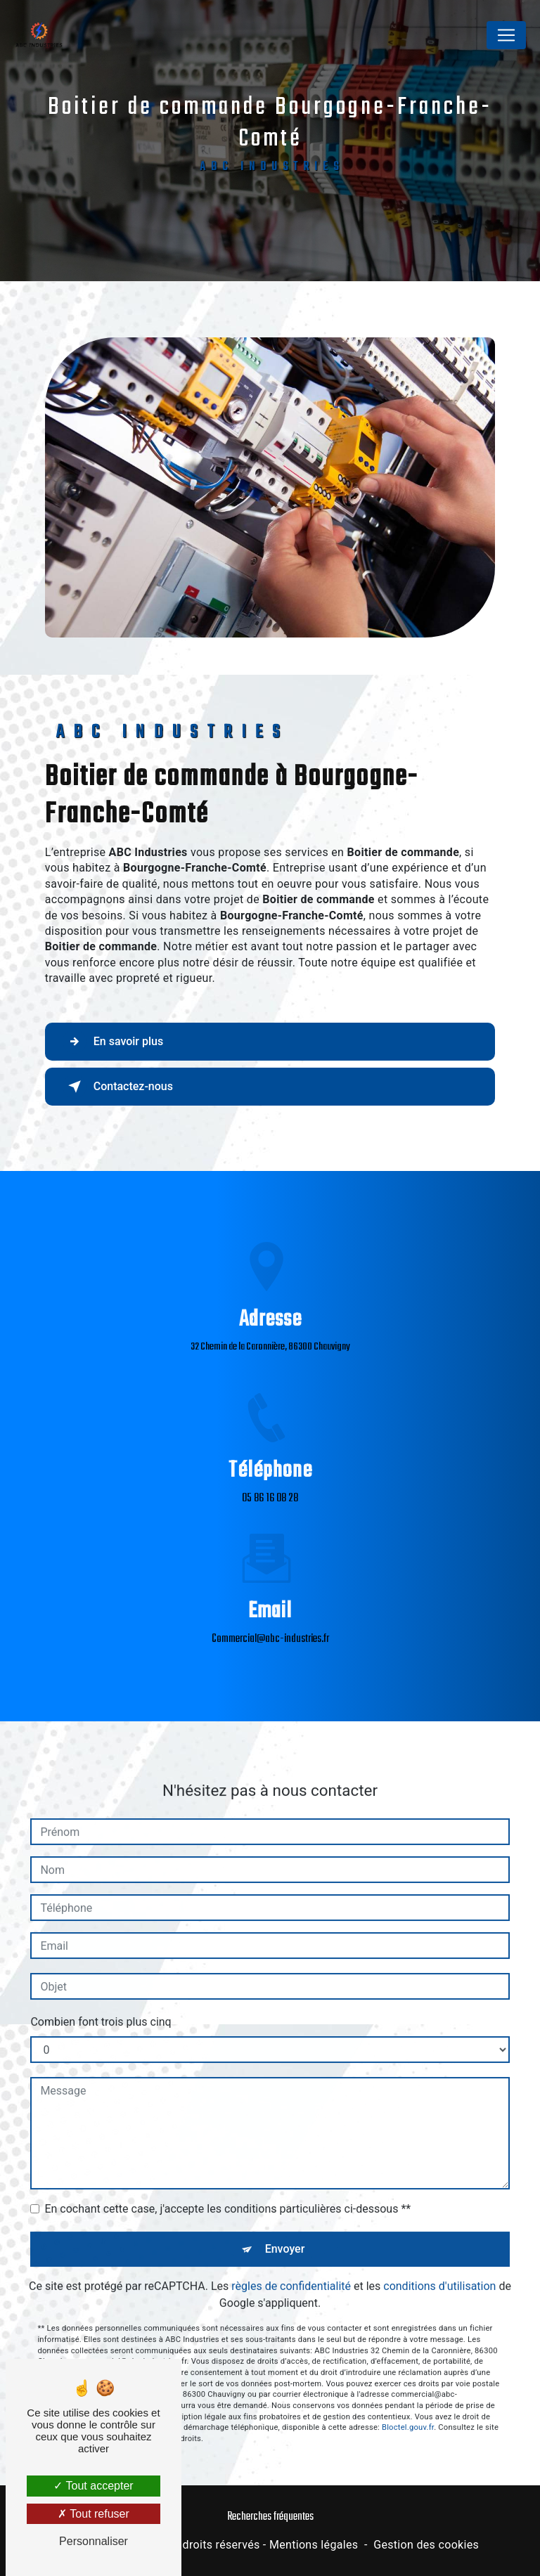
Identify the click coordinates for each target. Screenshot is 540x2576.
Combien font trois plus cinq (100, 2006)
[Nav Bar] (506, 35)
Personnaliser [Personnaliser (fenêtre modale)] (93, 2541)
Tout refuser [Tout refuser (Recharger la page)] (93, 2514)
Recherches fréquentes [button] (270, 2516)
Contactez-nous (118, 1087)
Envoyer (285, 2233)
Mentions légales (313, 2544)
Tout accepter (93, 2486)
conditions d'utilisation (439, 2270)
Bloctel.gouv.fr (408, 2411)
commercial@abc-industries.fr (270, 1623)
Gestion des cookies (426, 2544)
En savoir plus (113, 1042)
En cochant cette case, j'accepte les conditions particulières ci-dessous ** (227, 2193)
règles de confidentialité (291, 2270)
